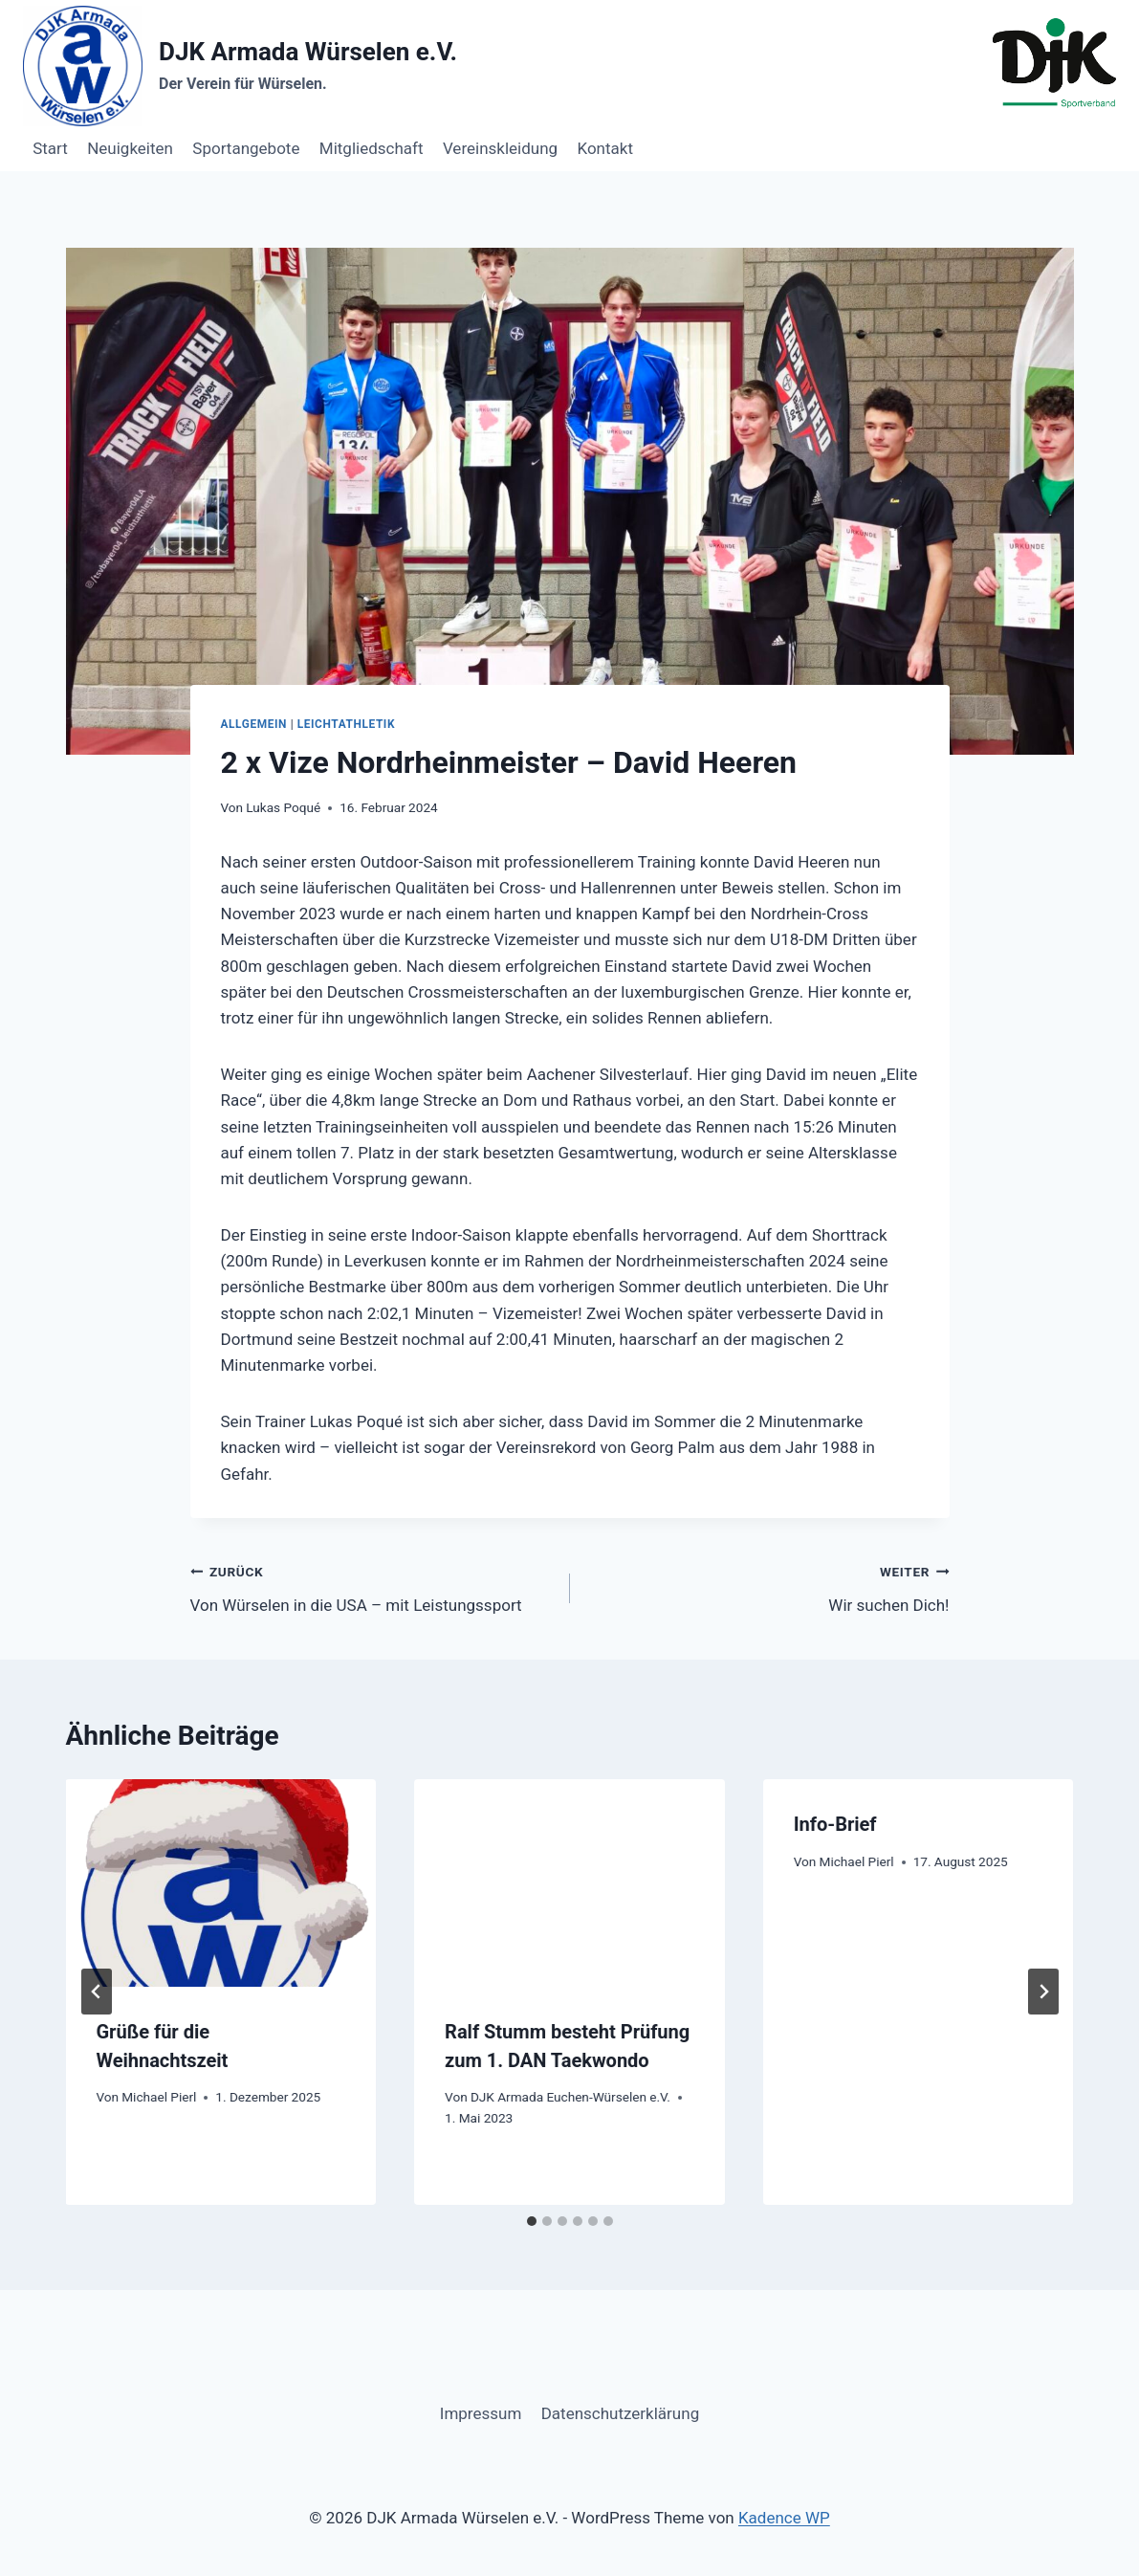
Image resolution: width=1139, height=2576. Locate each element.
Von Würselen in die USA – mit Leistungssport (372, 1586)
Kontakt (605, 148)
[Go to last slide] (96, 1992)
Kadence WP (784, 2517)
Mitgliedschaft (371, 148)
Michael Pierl (158, 2096)
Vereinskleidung (500, 148)
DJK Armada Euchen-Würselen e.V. (570, 2096)
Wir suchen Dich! (768, 1586)
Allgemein (254, 724)
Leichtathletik (346, 724)
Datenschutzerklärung (620, 2413)
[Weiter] (1043, 1992)
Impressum (481, 2413)
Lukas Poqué (283, 807)
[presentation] (221, 1882)
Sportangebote (245, 148)
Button (1073, 148)
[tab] (532, 2221)
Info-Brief (835, 1824)
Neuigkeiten (130, 148)
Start (50, 148)
